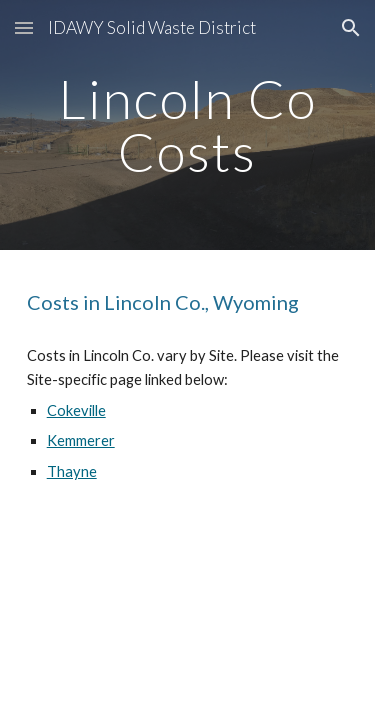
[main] (188, 125)
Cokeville (76, 410)
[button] (24, 27)
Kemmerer (81, 440)
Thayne (72, 471)
